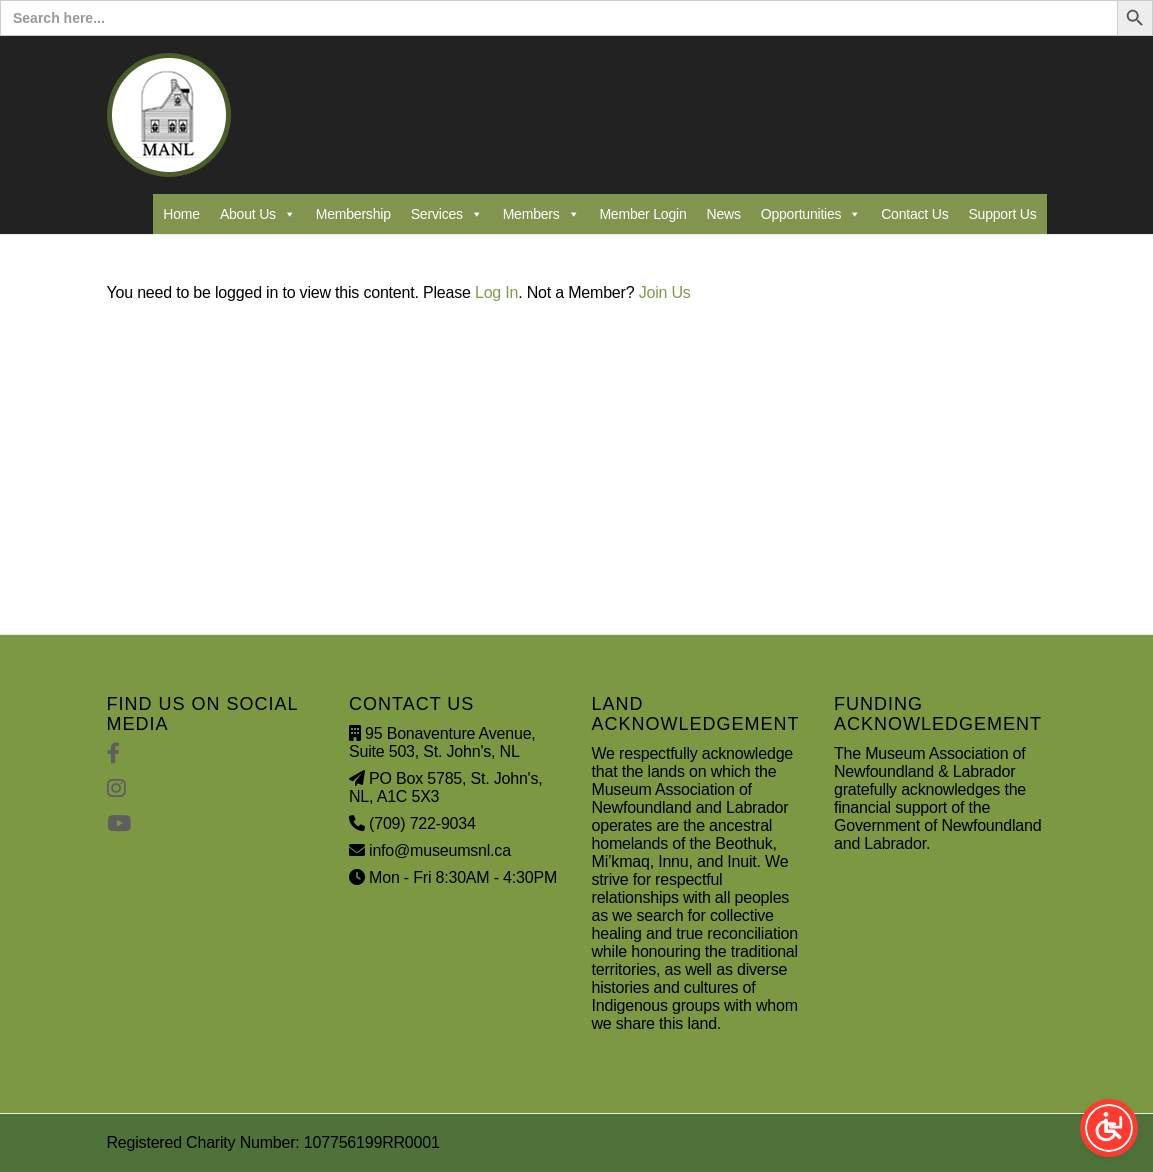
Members (541, 214)
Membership (353, 214)
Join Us (665, 292)
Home (181, 214)
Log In (496, 292)
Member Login (642, 214)
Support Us (1002, 214)
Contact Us (914, 214)
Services (447, 214)
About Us (258, 214)
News (724, 214)
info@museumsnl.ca (440, 850)
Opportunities (811, 214)
